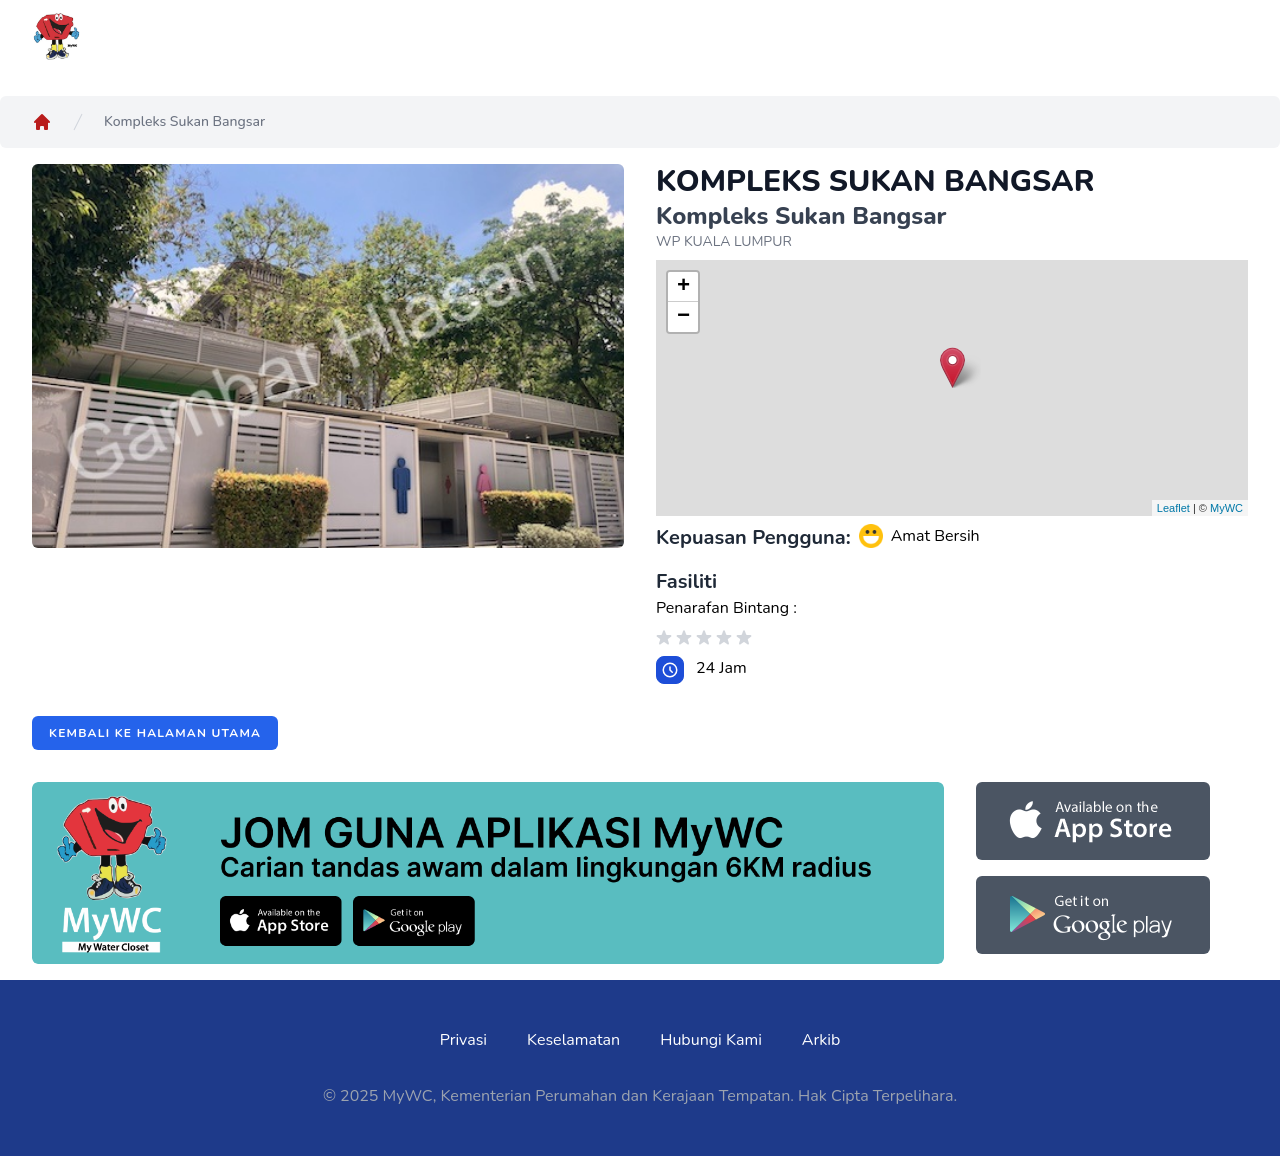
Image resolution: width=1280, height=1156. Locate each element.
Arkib (821, 1040)
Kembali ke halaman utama (155, 733)
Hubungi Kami (711, 1040)
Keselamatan (573, 1040)
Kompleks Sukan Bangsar (184, 121)
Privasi (463, 1040)
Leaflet (1173, 508)
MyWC (1226, 508)
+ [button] (683, 287)
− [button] (683, 317)
